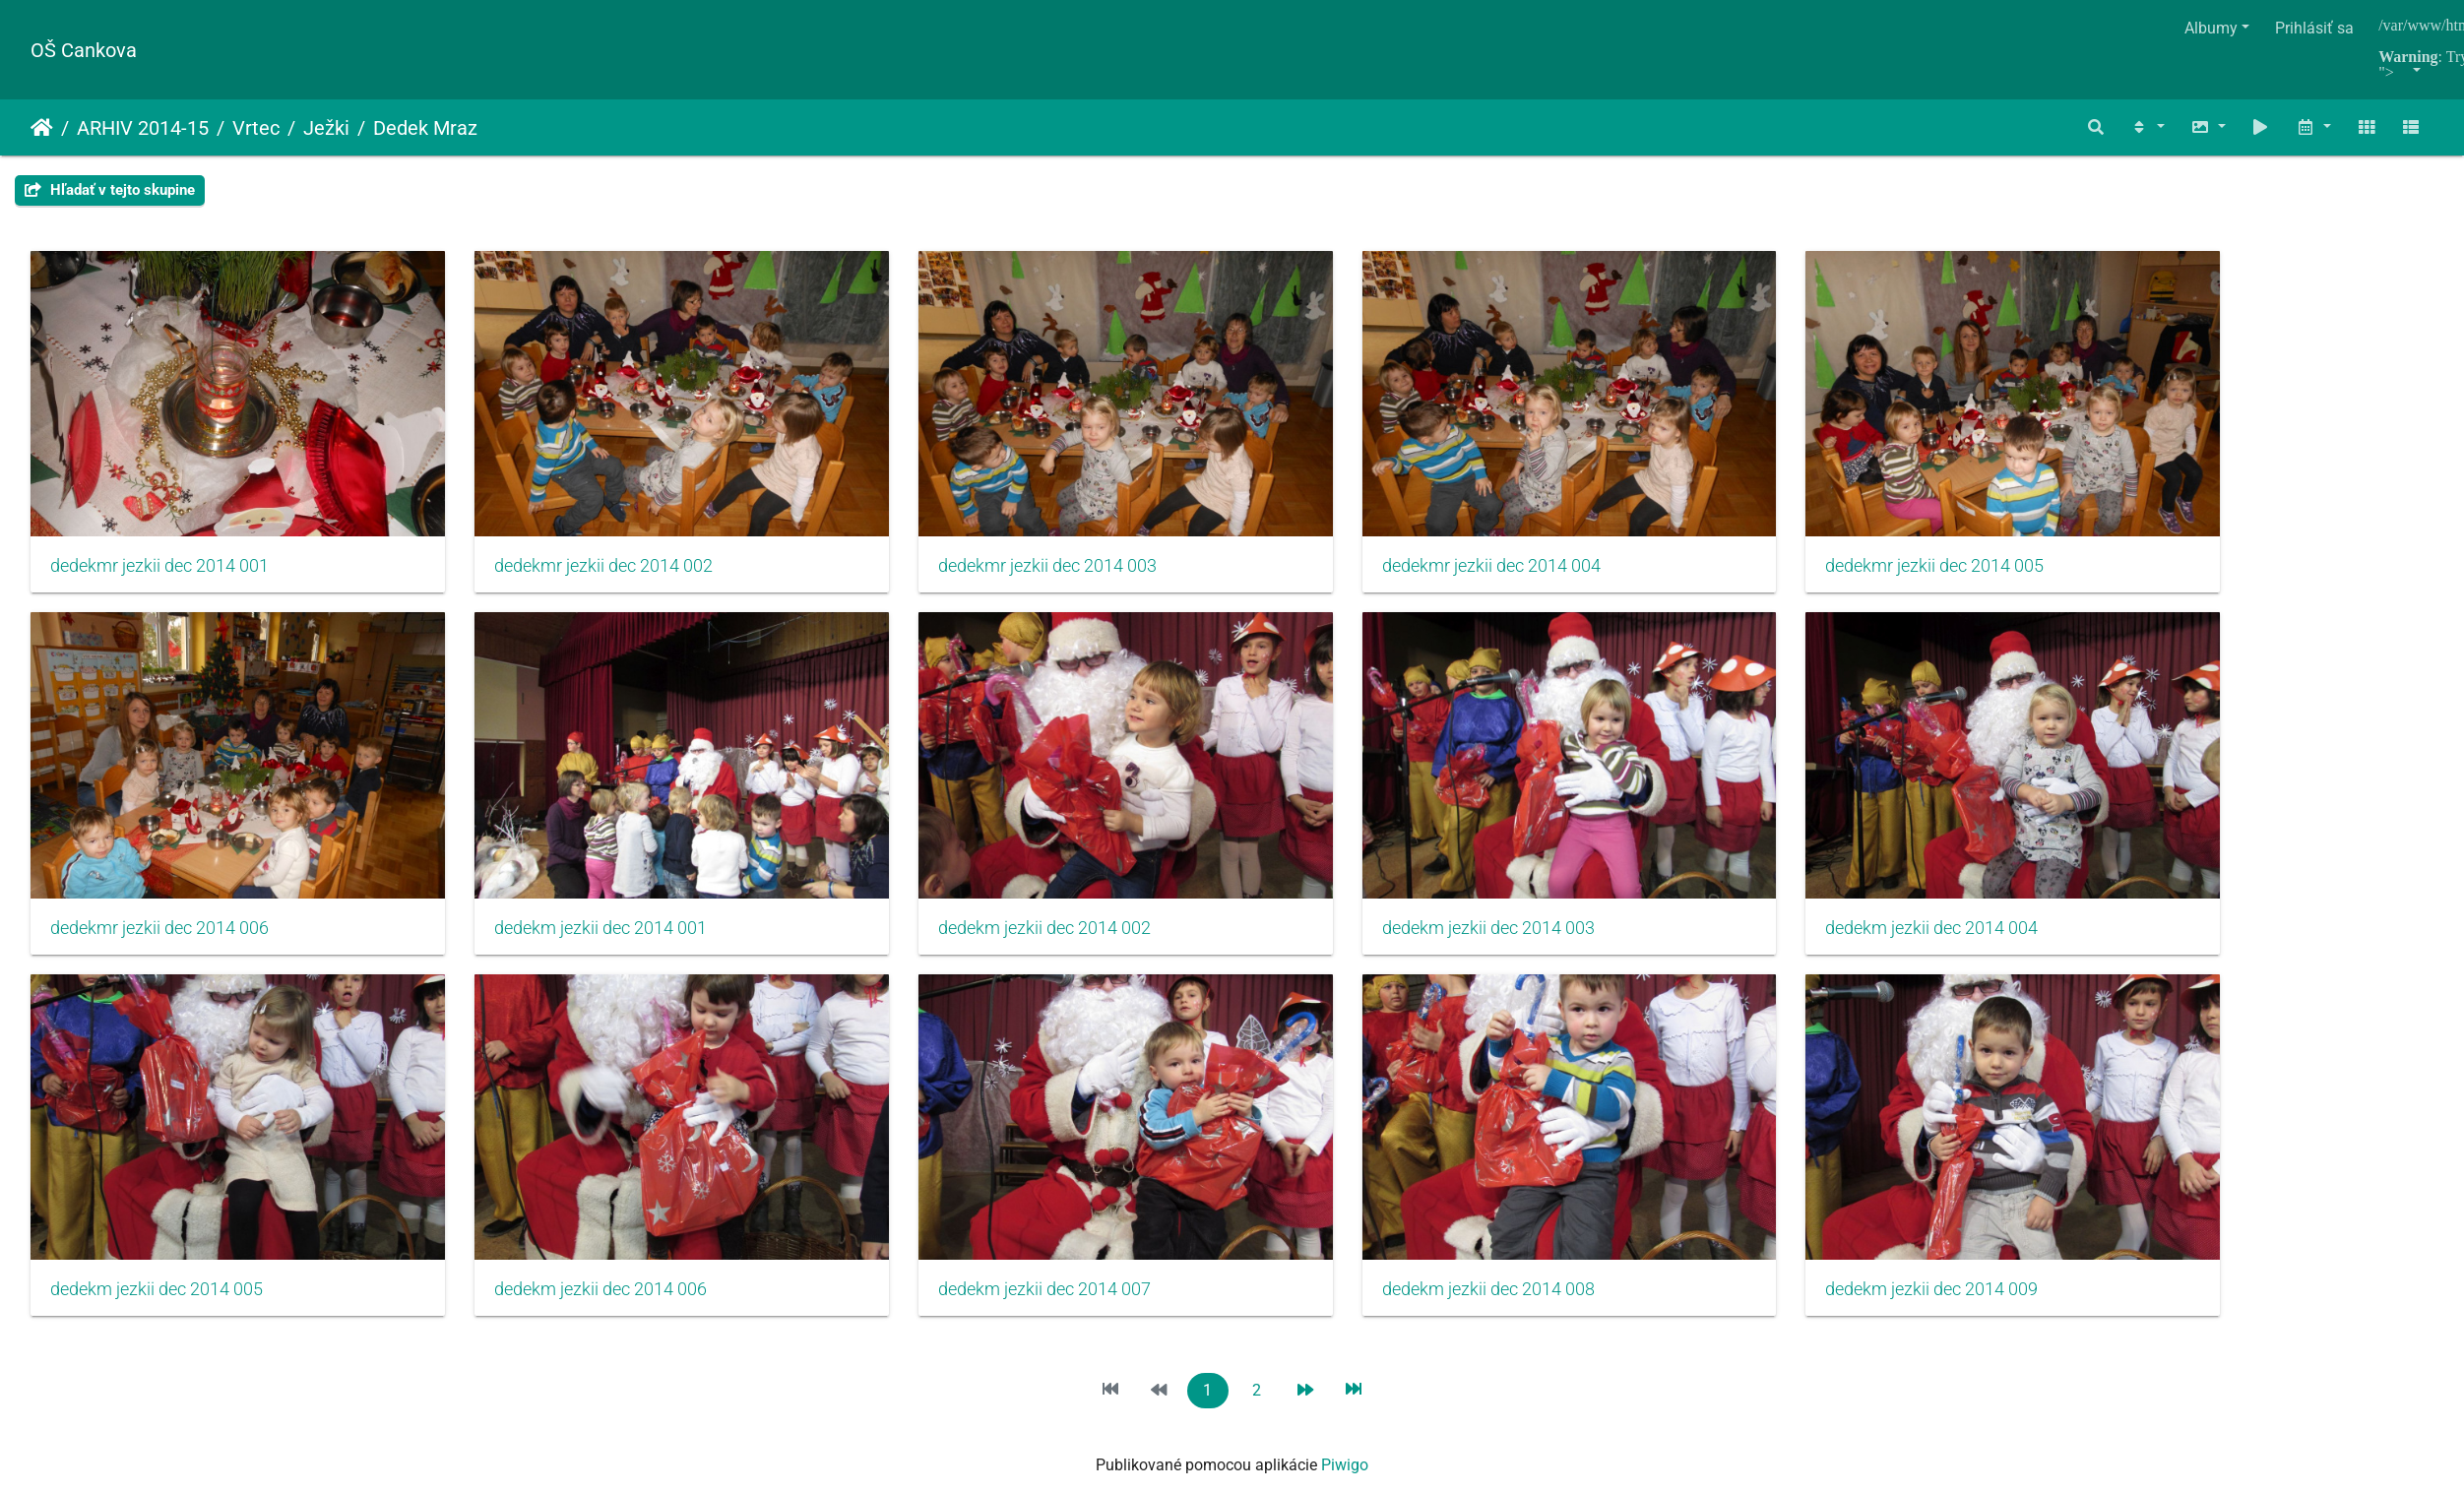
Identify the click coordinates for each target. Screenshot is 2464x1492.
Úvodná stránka (42, 128)
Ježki (326, 128)
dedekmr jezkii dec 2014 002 (566, 540)
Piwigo (1344, 1388)
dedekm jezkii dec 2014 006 (563, 1212)
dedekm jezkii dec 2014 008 (1376, 1212)
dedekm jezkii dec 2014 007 (969, 1212)
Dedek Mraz (425, 128)
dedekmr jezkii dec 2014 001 (159, 540)
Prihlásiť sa (2314, 28)
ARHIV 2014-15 (143, 128)
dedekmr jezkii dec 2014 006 (159, 876)
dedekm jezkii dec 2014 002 (969, 876)
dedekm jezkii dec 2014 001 (563, 876)
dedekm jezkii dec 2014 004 (1782, 876)
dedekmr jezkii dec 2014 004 (1379, 540)
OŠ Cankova (84, 50)
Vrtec (256, 128)
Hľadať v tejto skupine (110, 190)
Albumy (2211, 28)
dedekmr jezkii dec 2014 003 (972, 540)
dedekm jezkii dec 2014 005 (156, 1212)
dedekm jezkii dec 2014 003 (1376, 876)
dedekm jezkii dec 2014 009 (1782, 1212)
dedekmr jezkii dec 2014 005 (1785, 540)
